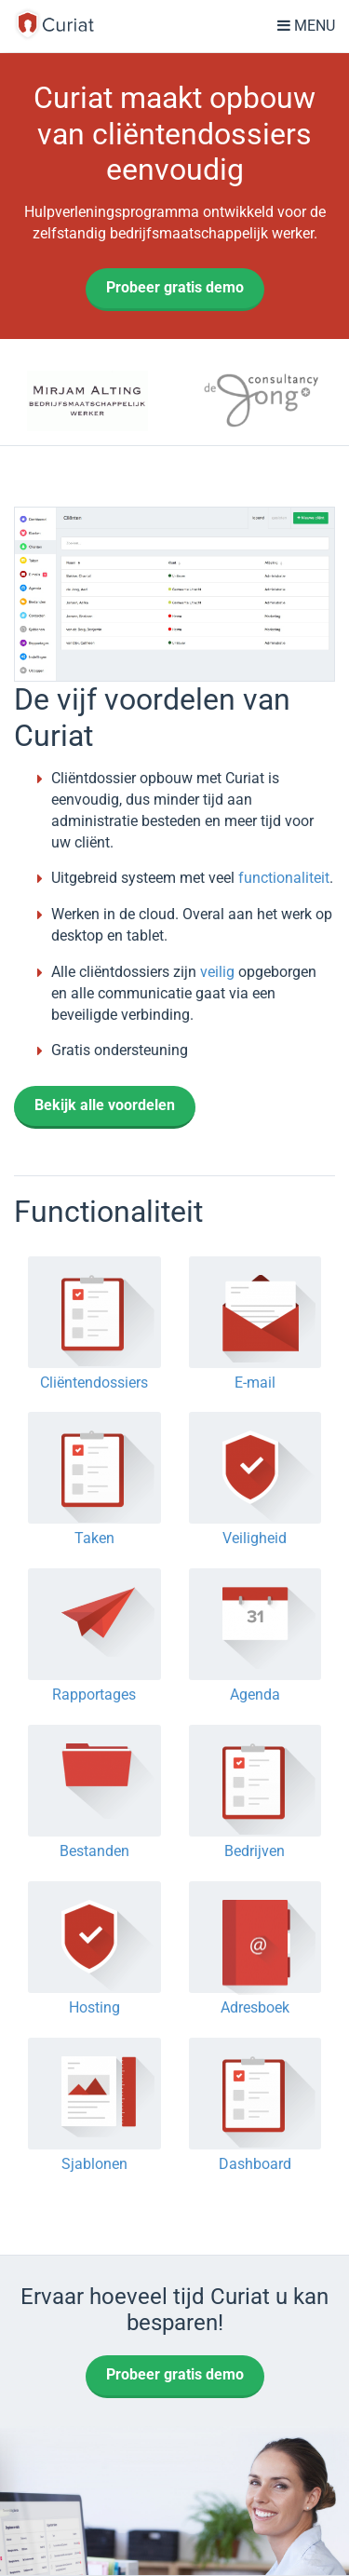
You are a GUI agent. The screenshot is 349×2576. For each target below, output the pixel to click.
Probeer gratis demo (175, 287)
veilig (217, 972)
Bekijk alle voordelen (104, 1105)
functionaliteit (283, 878)
